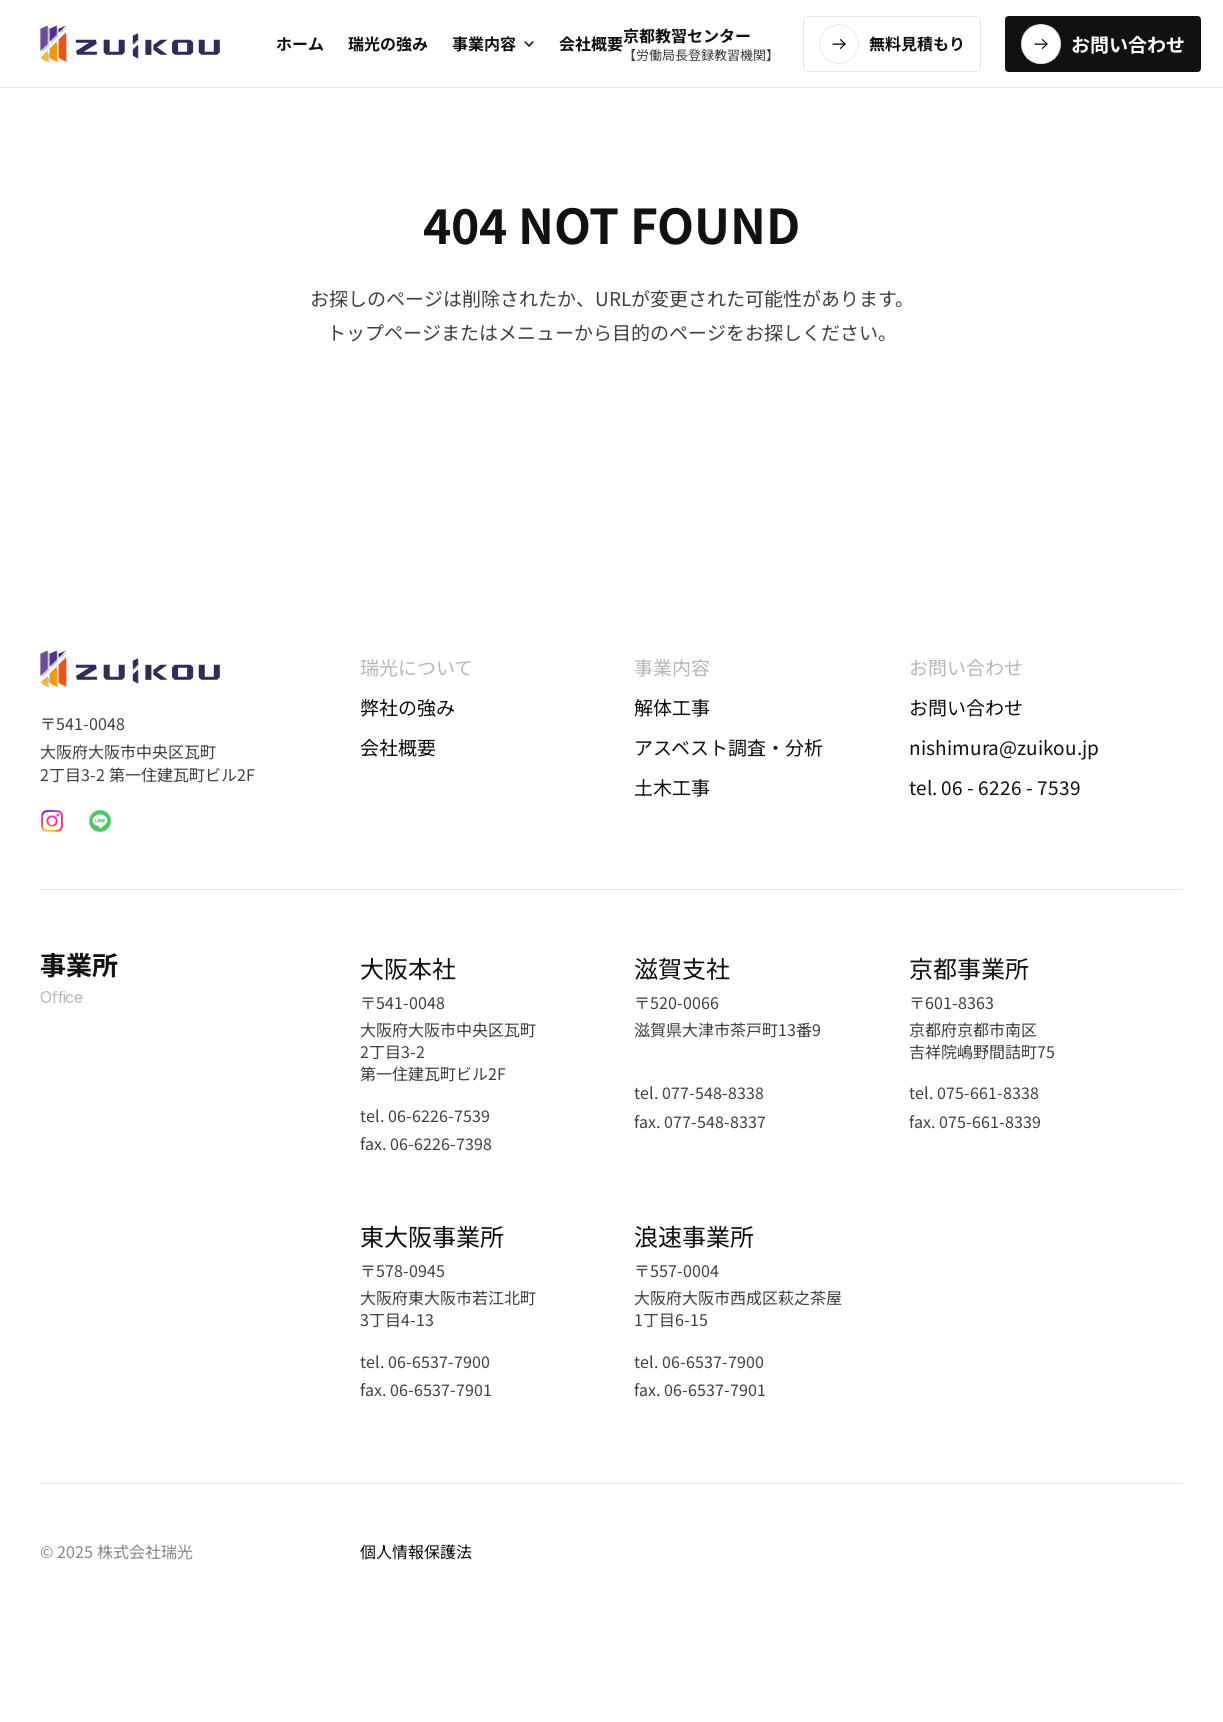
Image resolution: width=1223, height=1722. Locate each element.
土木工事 (672, 786)
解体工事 (672, 706)
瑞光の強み (388, 43)
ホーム (300, 43)
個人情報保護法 (416, 1551)
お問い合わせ (966, 706)
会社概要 (591, 43)
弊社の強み (407, 706)
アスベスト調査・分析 (728, 746)
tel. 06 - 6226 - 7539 (995, 786)
